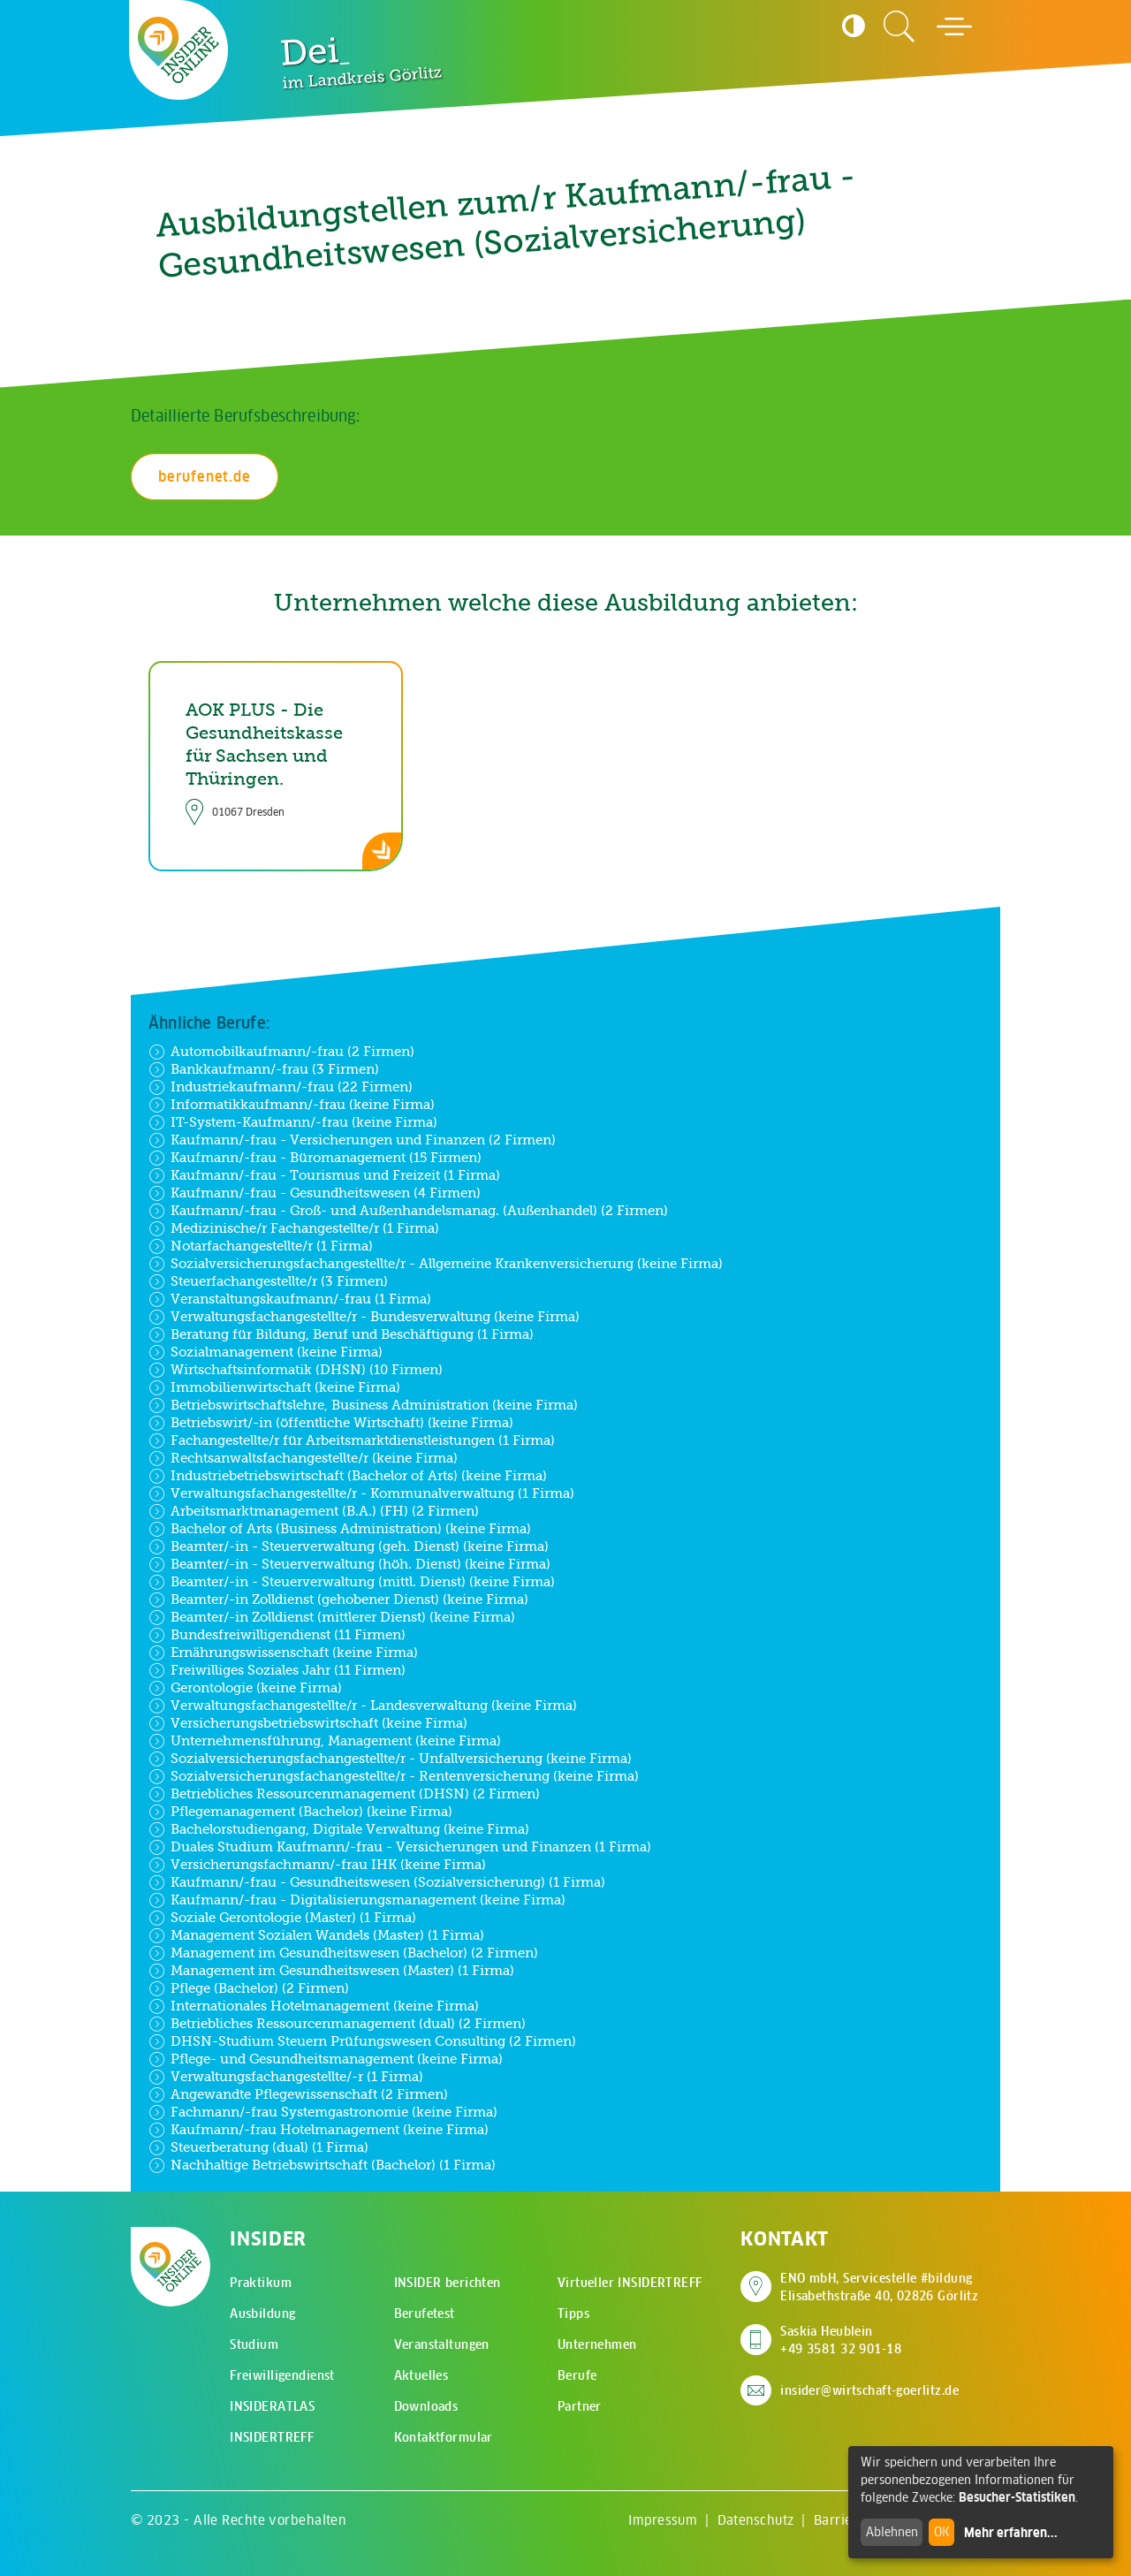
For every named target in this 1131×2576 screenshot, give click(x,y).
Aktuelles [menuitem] (421, 2375)
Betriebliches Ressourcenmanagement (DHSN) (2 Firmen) (344, 1794)
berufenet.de (204, 476)
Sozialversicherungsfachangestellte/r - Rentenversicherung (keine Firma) (393, 1776)
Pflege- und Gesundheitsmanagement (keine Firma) (325, 2059)
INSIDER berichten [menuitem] (447, 2283)
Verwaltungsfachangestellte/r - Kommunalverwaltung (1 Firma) (361, 1493)
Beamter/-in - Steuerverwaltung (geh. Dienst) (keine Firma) (348, 1546)
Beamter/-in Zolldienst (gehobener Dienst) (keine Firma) (338, 1599)
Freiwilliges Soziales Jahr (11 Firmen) (277, 1670)
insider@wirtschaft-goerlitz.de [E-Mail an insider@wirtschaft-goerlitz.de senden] (869, 2390)
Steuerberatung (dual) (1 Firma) (258, 2147)
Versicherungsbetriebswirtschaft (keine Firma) (307, 1723)
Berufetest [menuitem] (424, 2313)
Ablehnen (892, 2532)
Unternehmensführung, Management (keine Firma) (324, 1741)
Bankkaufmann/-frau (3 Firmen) (263, 1069)
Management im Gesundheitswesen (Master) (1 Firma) (331, 1970)
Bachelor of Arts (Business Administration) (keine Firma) (339, 1529)
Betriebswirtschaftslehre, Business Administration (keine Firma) (363, 1405)
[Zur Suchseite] (899, 26)
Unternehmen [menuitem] (597, 2344)
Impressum (662, 2519)
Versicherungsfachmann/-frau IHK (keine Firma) (317, 1864)
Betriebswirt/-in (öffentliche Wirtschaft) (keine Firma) (330, 1423)
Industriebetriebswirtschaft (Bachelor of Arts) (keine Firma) (347, 1476)
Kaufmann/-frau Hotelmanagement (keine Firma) (318, 2130)
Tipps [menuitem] (573, 2313)
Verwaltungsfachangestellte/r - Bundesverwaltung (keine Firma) (364, 1317)
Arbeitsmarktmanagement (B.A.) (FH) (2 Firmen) (313, 1511)
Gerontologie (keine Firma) (245, 1688)
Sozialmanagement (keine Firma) (265, 1352)
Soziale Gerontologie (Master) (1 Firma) (282, 1917)
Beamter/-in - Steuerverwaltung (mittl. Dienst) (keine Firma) (351, 1582)
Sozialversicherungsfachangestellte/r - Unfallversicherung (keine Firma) (390, 1758)
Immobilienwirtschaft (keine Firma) (274, 1387)
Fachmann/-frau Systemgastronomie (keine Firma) (322, 2112)
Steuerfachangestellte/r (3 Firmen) (268, 1281)
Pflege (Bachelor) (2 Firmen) (248, 1988)
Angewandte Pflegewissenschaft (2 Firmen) (298, 2094)
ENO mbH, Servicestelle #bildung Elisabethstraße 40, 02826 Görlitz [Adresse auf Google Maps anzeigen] (879, 2287)
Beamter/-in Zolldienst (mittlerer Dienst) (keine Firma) (331, 1617)
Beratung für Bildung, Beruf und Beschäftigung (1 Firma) (341, 1334)
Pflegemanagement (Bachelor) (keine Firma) (300, 1811)
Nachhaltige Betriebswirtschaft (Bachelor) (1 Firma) (322, 2165)
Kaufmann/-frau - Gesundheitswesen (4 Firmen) (314, 1193)
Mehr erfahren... (1011, 2533)
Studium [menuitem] (254, 2344)
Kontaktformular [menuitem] (443, 2437)
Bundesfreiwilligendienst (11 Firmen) (277, 1635)
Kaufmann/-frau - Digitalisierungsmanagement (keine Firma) (357, 1900)
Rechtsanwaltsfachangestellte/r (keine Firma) (303, 1458)
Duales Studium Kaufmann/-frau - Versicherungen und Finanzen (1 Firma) (399, 1847)
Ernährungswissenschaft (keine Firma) (283, 1652)
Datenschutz (755, 2519)
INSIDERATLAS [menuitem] (272, 2406)
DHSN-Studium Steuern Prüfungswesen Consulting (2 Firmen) (362, 2041)
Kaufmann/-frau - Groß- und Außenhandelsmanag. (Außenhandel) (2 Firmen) (408, 1211)
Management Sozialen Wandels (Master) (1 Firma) (316, 1935)
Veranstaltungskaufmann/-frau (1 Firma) (289, 1299)
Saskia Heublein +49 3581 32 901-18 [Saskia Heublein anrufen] (840, 2340)
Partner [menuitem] (580, 2406)
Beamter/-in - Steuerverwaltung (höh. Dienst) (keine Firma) (349, 1564)
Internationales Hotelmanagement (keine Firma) (313, 2006)
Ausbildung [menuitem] (262, 2313)
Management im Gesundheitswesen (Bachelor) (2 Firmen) (343, 1953)
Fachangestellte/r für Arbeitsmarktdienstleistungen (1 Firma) (351, 1440)
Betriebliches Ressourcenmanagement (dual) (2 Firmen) (337, 2024)
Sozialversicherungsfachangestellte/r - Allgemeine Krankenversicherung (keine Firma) (435, 1264)
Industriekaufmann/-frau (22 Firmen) (280, 1087)
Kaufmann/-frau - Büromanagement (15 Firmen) (315, 1157)
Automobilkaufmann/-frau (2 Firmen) (281, 1051)
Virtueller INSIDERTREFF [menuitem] (630, 2283)
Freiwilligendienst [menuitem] (282, 2375)
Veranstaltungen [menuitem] (442, 2344)
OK (942, 2532)
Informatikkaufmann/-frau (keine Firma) (291, 1104)
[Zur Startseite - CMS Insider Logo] (179, 50)
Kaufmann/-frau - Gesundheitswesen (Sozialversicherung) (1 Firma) (376, 1882)
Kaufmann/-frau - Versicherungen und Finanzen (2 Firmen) (352, 1140)
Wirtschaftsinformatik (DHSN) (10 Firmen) (295, 1370)
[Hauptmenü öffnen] (954, 26)
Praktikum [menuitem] (261, 2283)
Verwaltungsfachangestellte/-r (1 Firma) (285, 2077)
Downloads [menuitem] (426, 2406)
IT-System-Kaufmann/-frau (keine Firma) (292, 1122)
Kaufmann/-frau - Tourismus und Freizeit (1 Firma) (324, 1175)
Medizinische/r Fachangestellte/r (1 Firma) (293, 1228)
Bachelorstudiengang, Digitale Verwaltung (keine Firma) (338, 1829)
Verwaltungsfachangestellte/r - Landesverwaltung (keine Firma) (362, 1705)
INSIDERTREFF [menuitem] (272, 2437)
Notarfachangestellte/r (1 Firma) (260, 1246)
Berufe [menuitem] (577, 2375)
